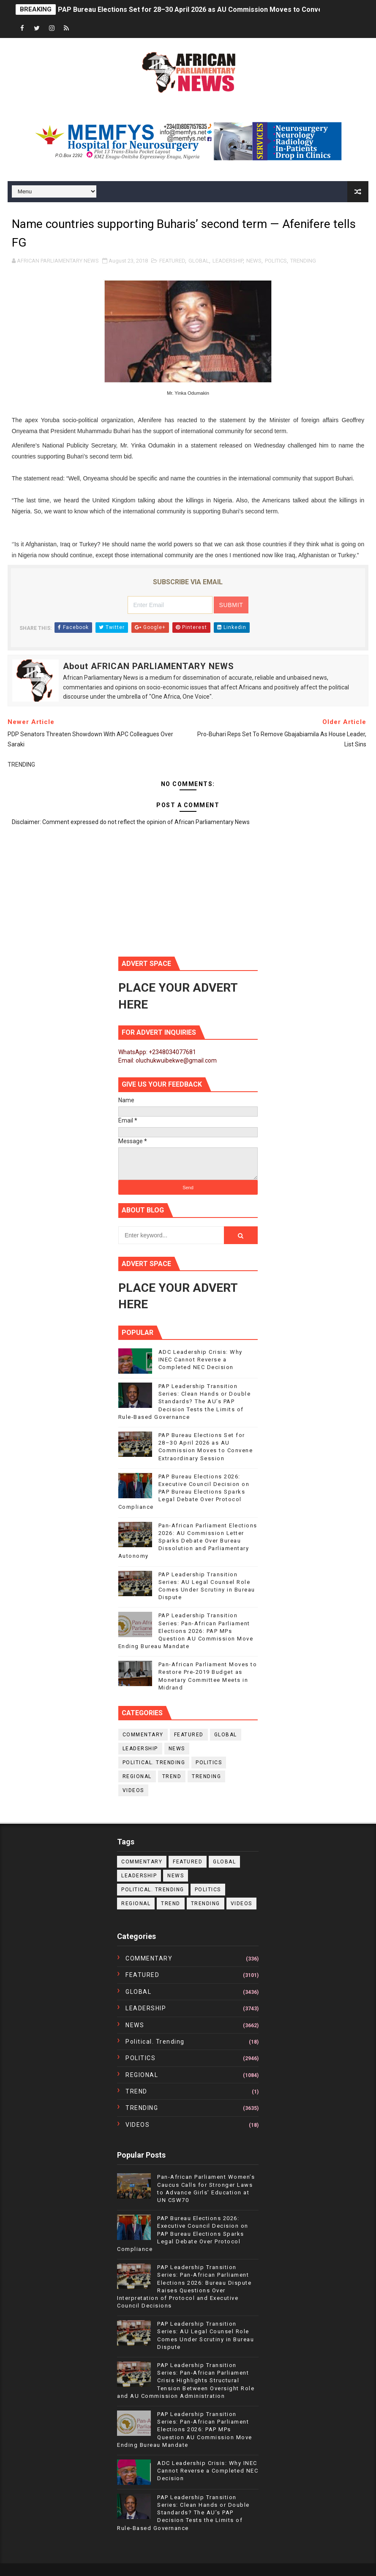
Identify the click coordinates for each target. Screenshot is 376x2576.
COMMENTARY (143, 1735)
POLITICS (276, 261)
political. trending (154, 1762)
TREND (172, 1776)
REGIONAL (137, 1776)
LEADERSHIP (228, 261)
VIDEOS (133, 1790)
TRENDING (303, 261)
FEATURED (172, 261)
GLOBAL (198, 261)
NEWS (254, 261)
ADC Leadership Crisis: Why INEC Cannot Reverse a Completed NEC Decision (200, 1359)
